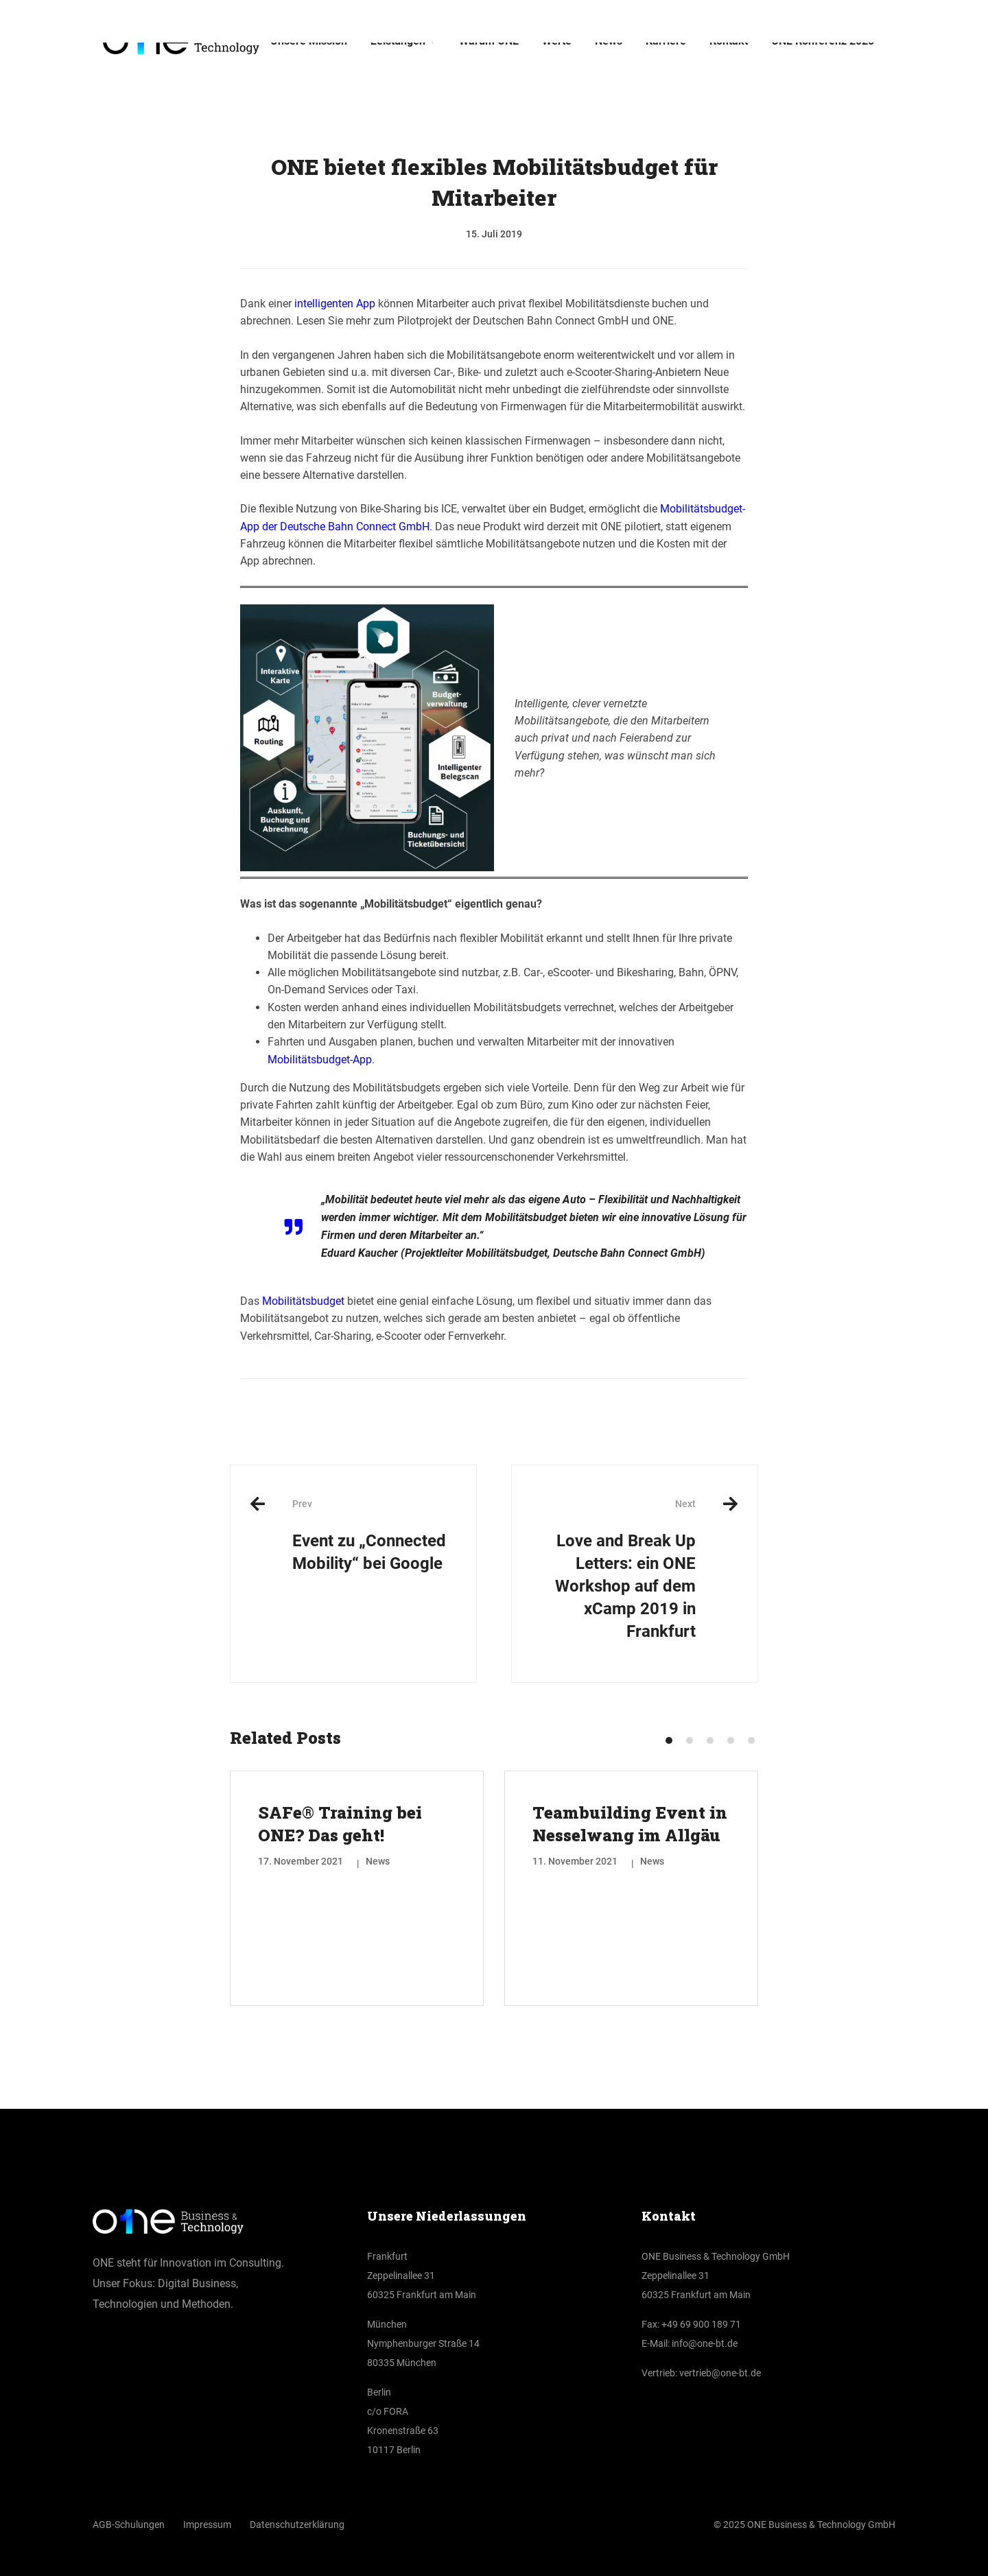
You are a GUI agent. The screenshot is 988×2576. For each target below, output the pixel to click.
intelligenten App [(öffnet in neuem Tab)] (334, 303)
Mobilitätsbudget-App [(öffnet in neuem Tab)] (320, 1059)
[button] (669, 1740)
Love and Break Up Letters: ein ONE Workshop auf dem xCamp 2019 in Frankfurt (614, 1569)
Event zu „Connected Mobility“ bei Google (374, 1535)
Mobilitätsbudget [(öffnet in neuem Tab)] (303, 1301)
